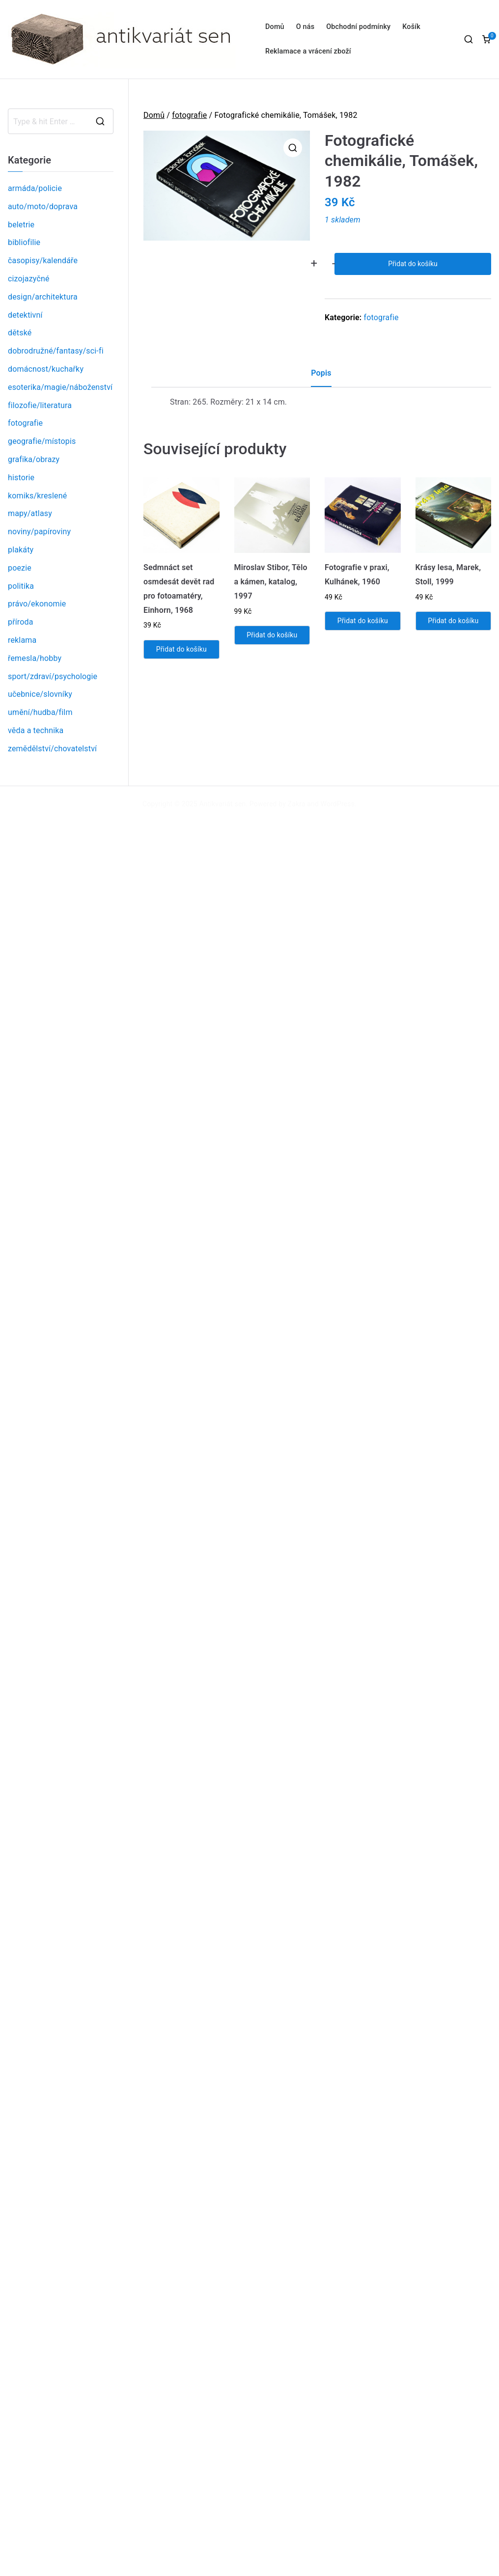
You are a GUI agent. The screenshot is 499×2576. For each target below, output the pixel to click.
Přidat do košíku (412, 264)
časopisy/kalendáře (43, 260)
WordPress (338, 804)
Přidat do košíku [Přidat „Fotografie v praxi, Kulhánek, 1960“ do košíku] (362, 621)
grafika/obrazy (33, 459)
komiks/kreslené (37, 495)
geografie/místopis (42, 441)
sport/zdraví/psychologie (52, 676)
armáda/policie (35, 188)
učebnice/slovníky (40, 694)
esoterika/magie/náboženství (60, 387)
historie (21, 477)
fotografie (189, 115)
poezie (19, 568)
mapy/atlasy (30, 513)
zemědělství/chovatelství (52, 748)
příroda (20, 622)
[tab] (321, 376)
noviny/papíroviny (39, 531)
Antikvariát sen (222, 804)
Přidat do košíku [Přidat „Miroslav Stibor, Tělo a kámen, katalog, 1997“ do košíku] (272, 635)
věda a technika (35, 730)
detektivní (25, 315)
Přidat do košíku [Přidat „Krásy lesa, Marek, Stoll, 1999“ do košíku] (453, 621)
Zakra (296, 804)
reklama (22, 640)
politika (21, 586)
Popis (321, 373)
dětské (19, 332)
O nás (305, 27)
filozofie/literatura (40, 405)
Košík (411, 27)
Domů (274, 27)
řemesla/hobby (34, 658)
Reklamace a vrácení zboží (308, 51)
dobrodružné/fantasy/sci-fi (56, 351)
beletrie (21, 224)
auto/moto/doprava (43, 206)
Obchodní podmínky (358, 27)
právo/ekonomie (37, 603)
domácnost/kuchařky (45, 369)
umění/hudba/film (40, 712)
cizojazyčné (29, 278)
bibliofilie (24, 242)
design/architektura (43, 296)
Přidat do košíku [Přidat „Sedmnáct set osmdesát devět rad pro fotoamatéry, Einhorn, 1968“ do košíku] (181, 649)
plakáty (20, 549)
